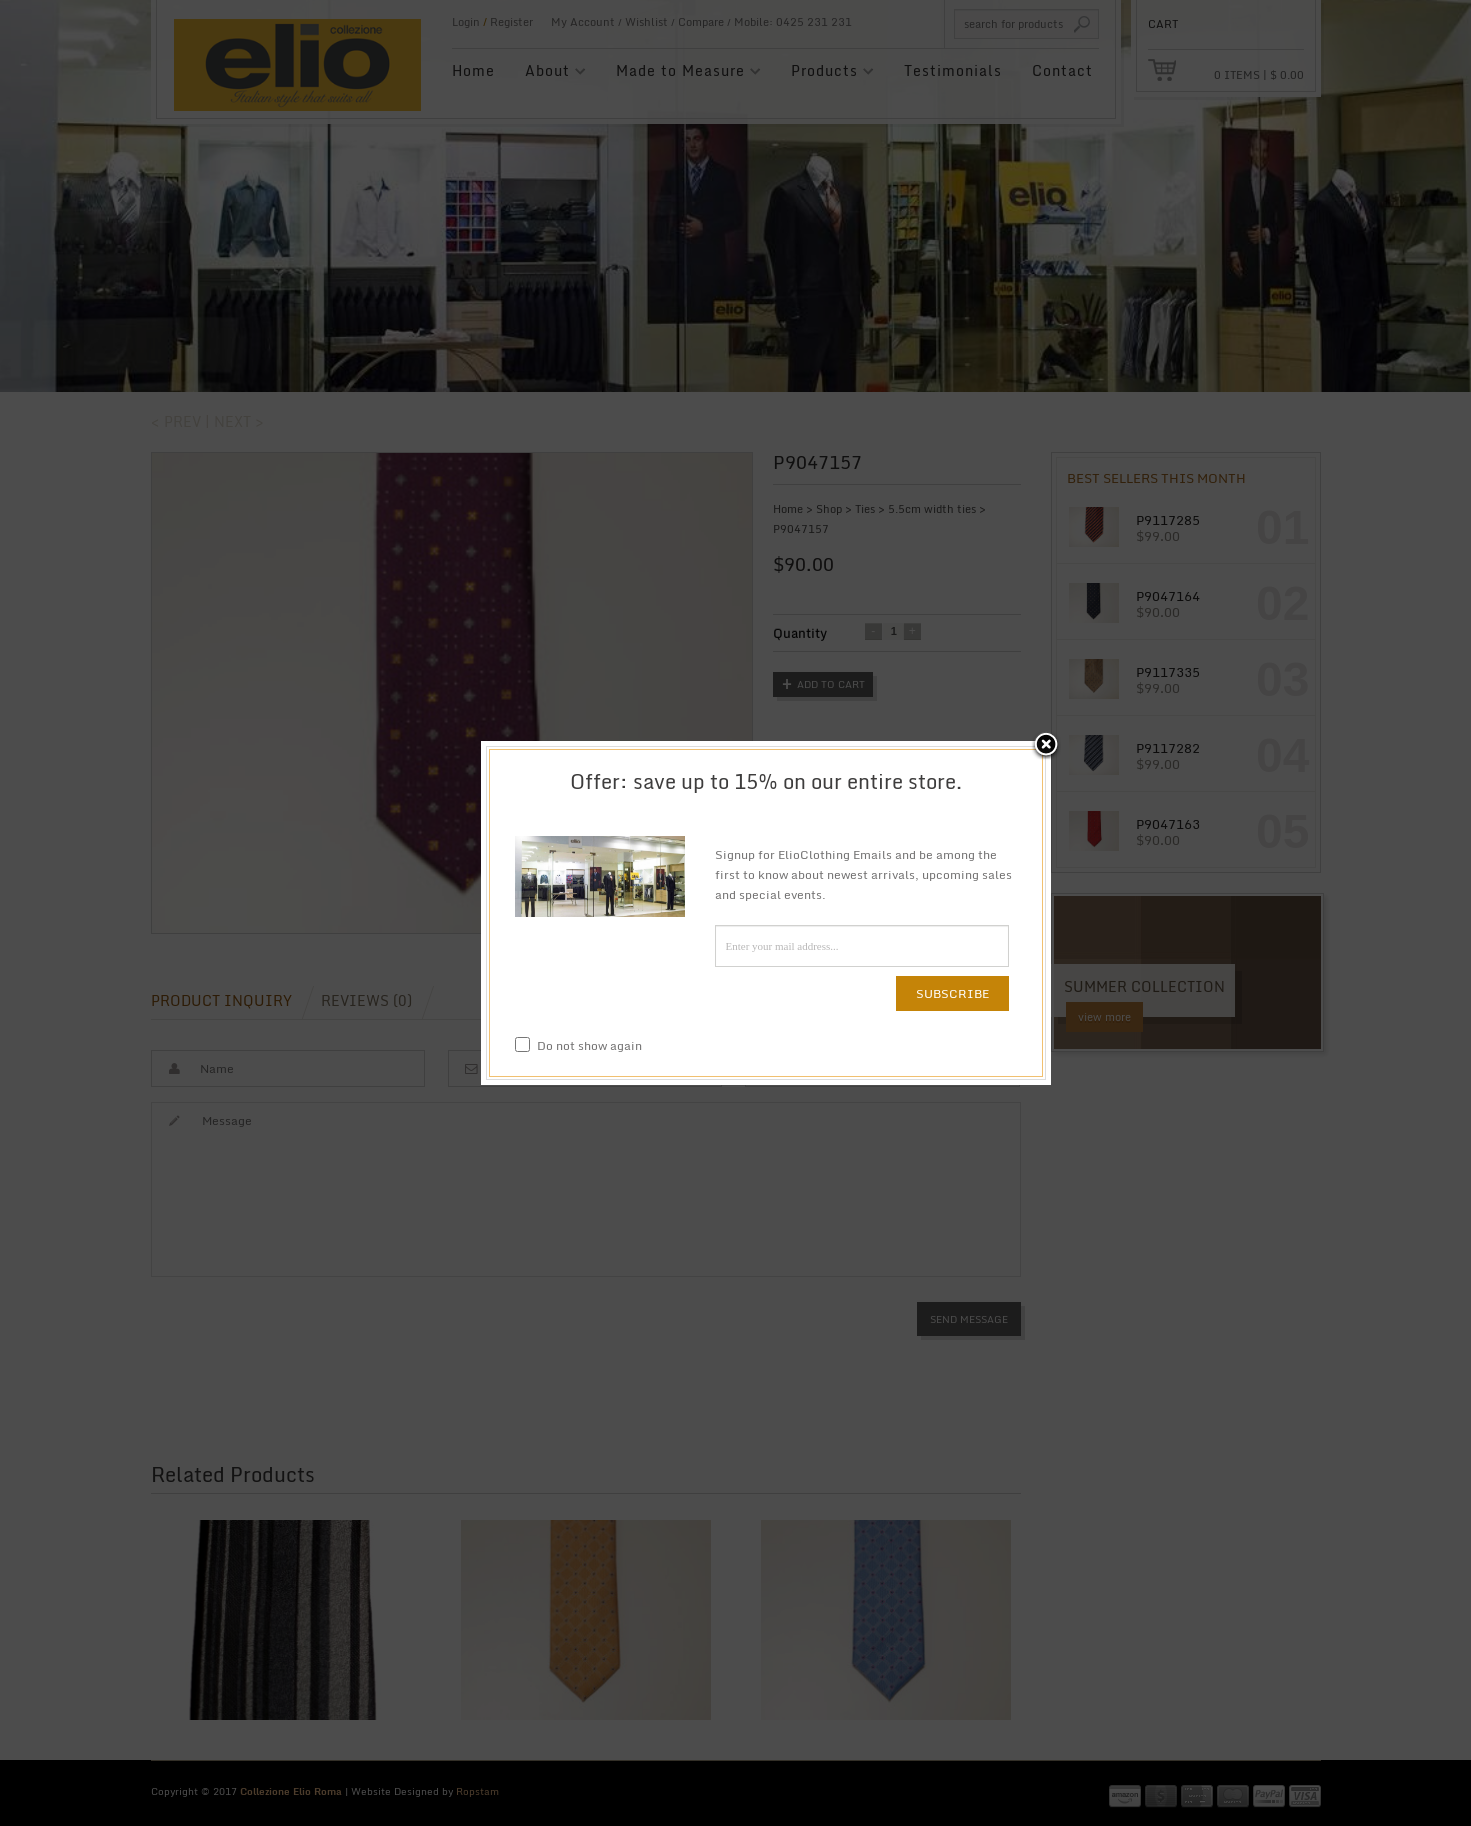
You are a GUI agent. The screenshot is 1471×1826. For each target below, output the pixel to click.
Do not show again (578, 1045)
